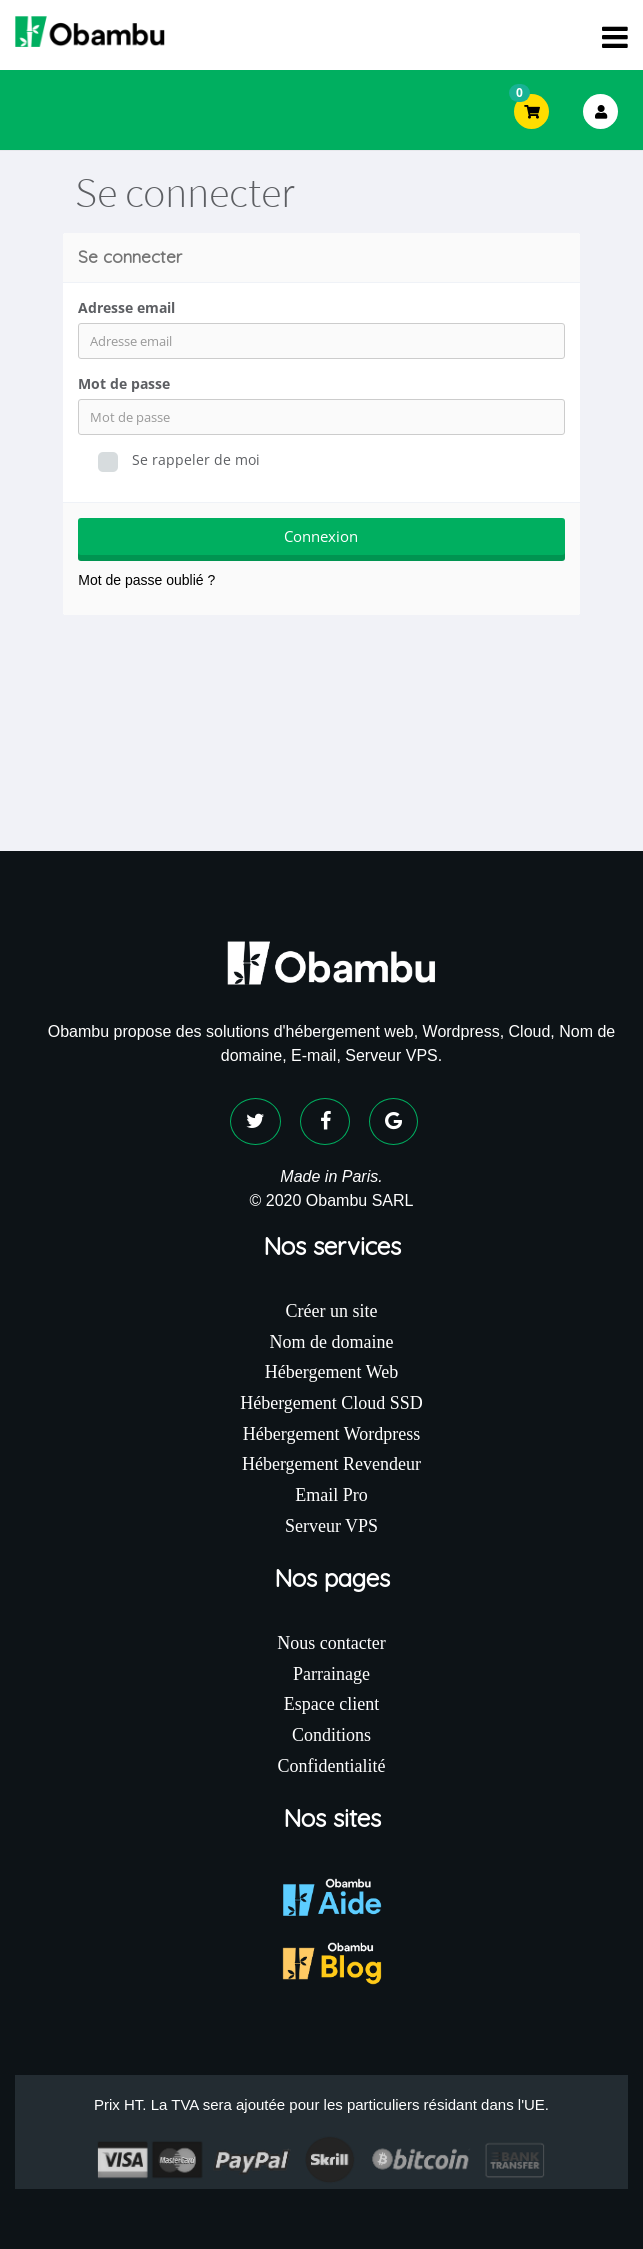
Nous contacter (331, 1643)
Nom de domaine (332, 1342)
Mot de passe (124, 383)
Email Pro (331, 1495)
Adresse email (126, 307)
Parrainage (331, 1674)
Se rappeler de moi (179, 460)
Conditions (331, 1735)
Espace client (331, 1704)
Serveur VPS (331, 1526)
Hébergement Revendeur (331, 1464)
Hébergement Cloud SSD (331, 1403)
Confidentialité (332, 1766)
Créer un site (332, 1311)
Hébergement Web (331, 1372)
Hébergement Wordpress (331, 1434)
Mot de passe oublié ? (146, 580)
